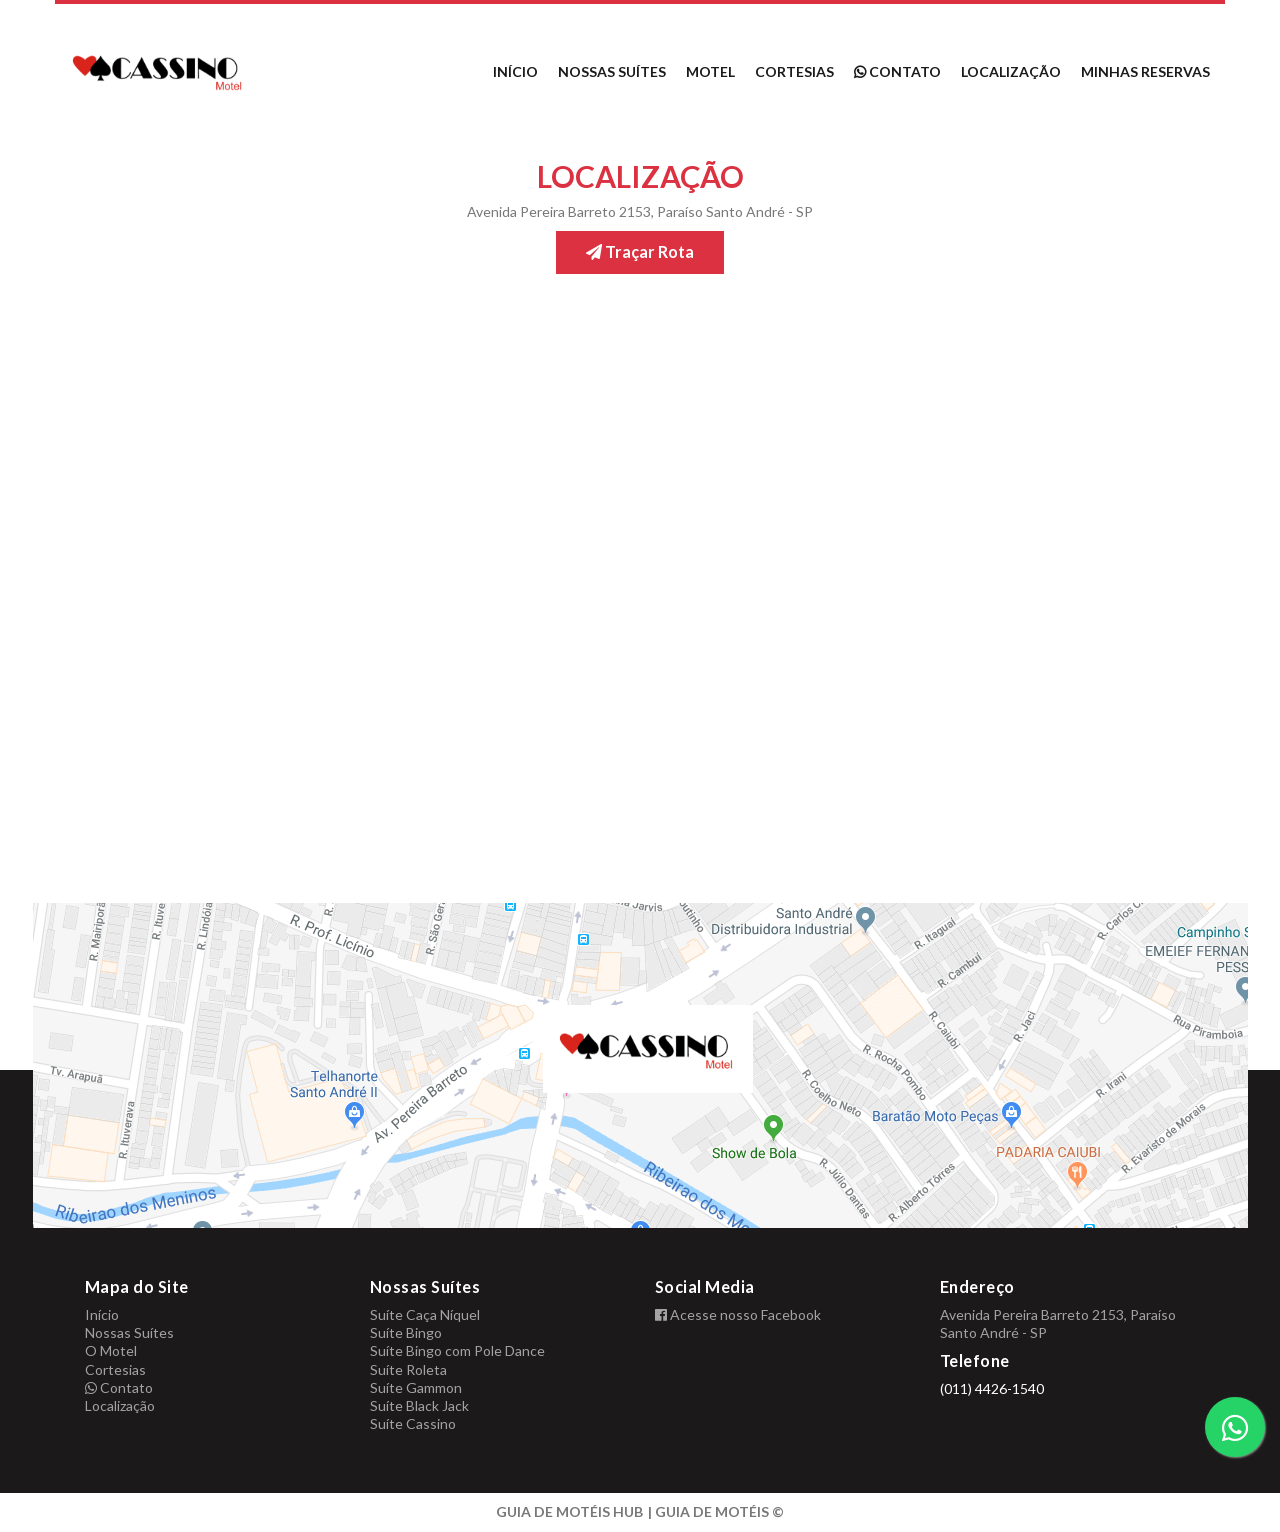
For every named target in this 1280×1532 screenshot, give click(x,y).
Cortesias (794, 71)
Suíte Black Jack (419, 1405)
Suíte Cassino (413, 1423)
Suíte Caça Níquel (425, 1314)
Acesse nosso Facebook (738, 1314)
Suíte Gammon (416, 1387)
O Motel (111, 1350)
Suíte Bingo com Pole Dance (457, 1350)
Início (515, 71)
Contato (897, 71)
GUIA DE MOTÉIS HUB (569, 1511)
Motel (710, 71)
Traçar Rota (640, 251)
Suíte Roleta (408, 1369)
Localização (1011, 71)
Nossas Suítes (612, 71)
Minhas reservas (1145, 71)
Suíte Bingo (406, 1332)
